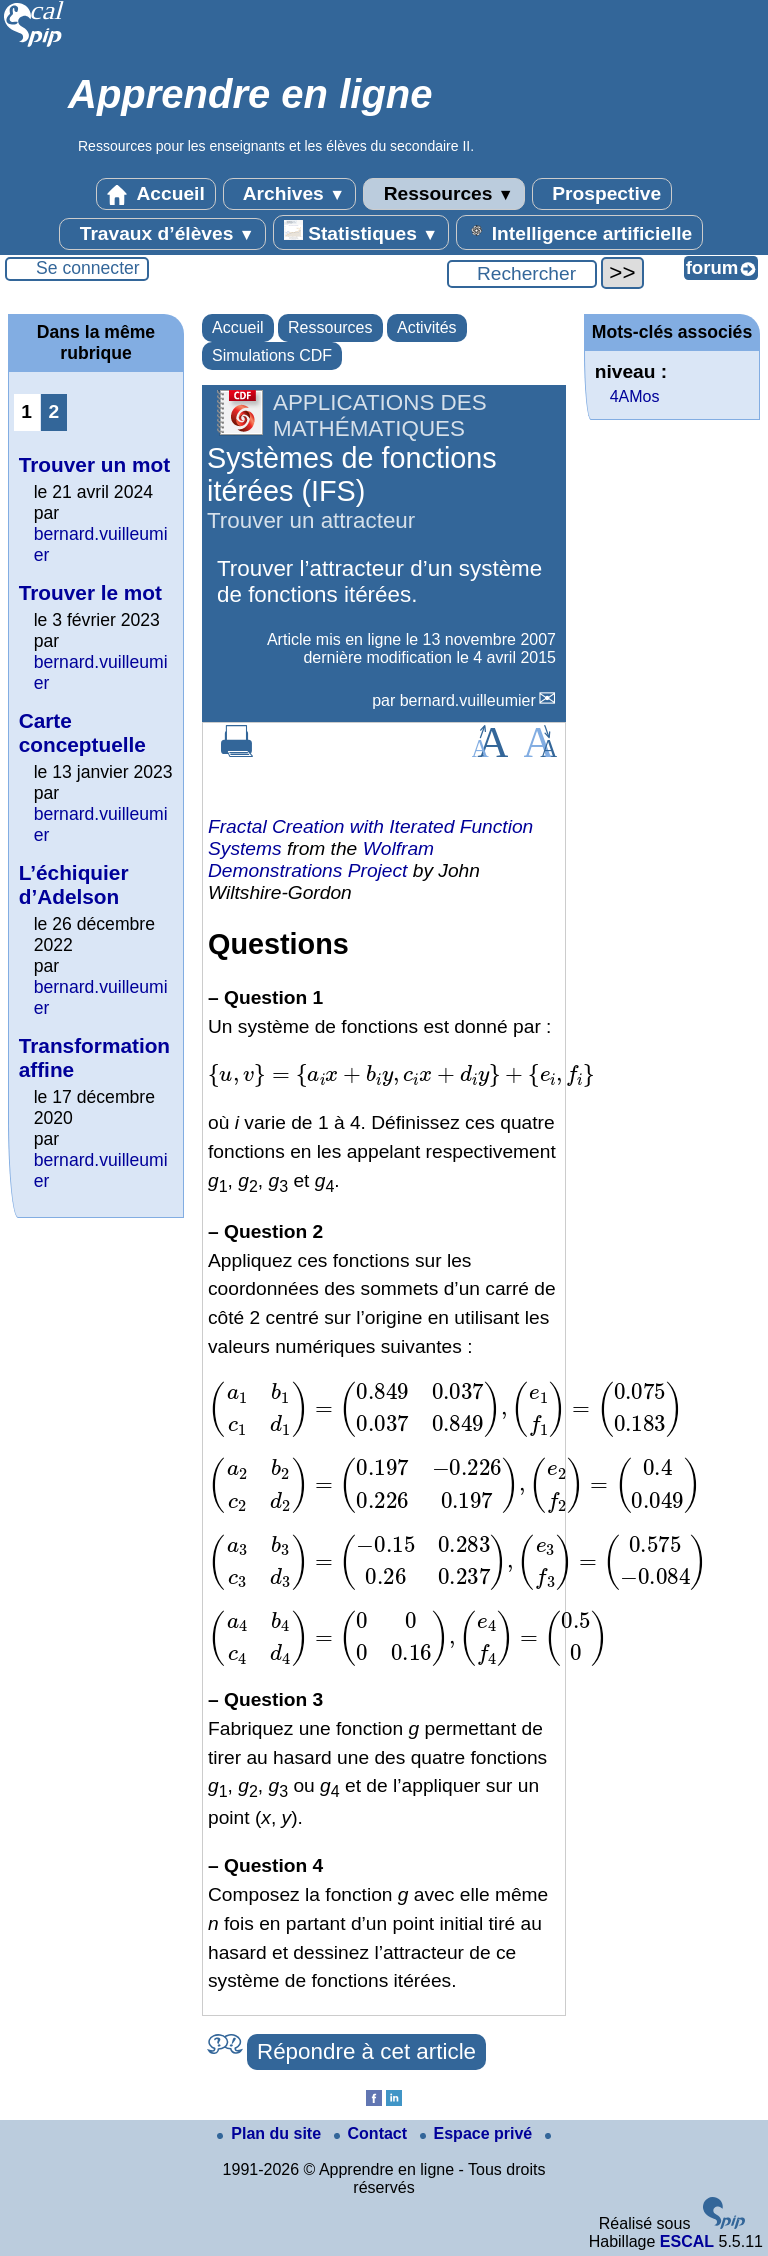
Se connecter (88, 268)
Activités (427, 327)
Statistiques (361, 232)
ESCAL (687, 2241)
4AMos (635, 396)
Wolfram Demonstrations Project (321, 859)
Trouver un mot (94, 464)
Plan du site (271, 2133)
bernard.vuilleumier (468, 700)
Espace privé (478, 2133)
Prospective (602, 194)
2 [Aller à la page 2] (53, 411)
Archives (289, 194)
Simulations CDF (272, 355)
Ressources (443, 194)
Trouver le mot (90, 592)
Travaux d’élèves (162, 234)
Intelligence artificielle (579, 232)
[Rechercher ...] (522, 274)
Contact (373, 2133)
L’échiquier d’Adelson (74, 884)
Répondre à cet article (366, 2051)
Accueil (156, 194)
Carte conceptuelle (82, 732)
